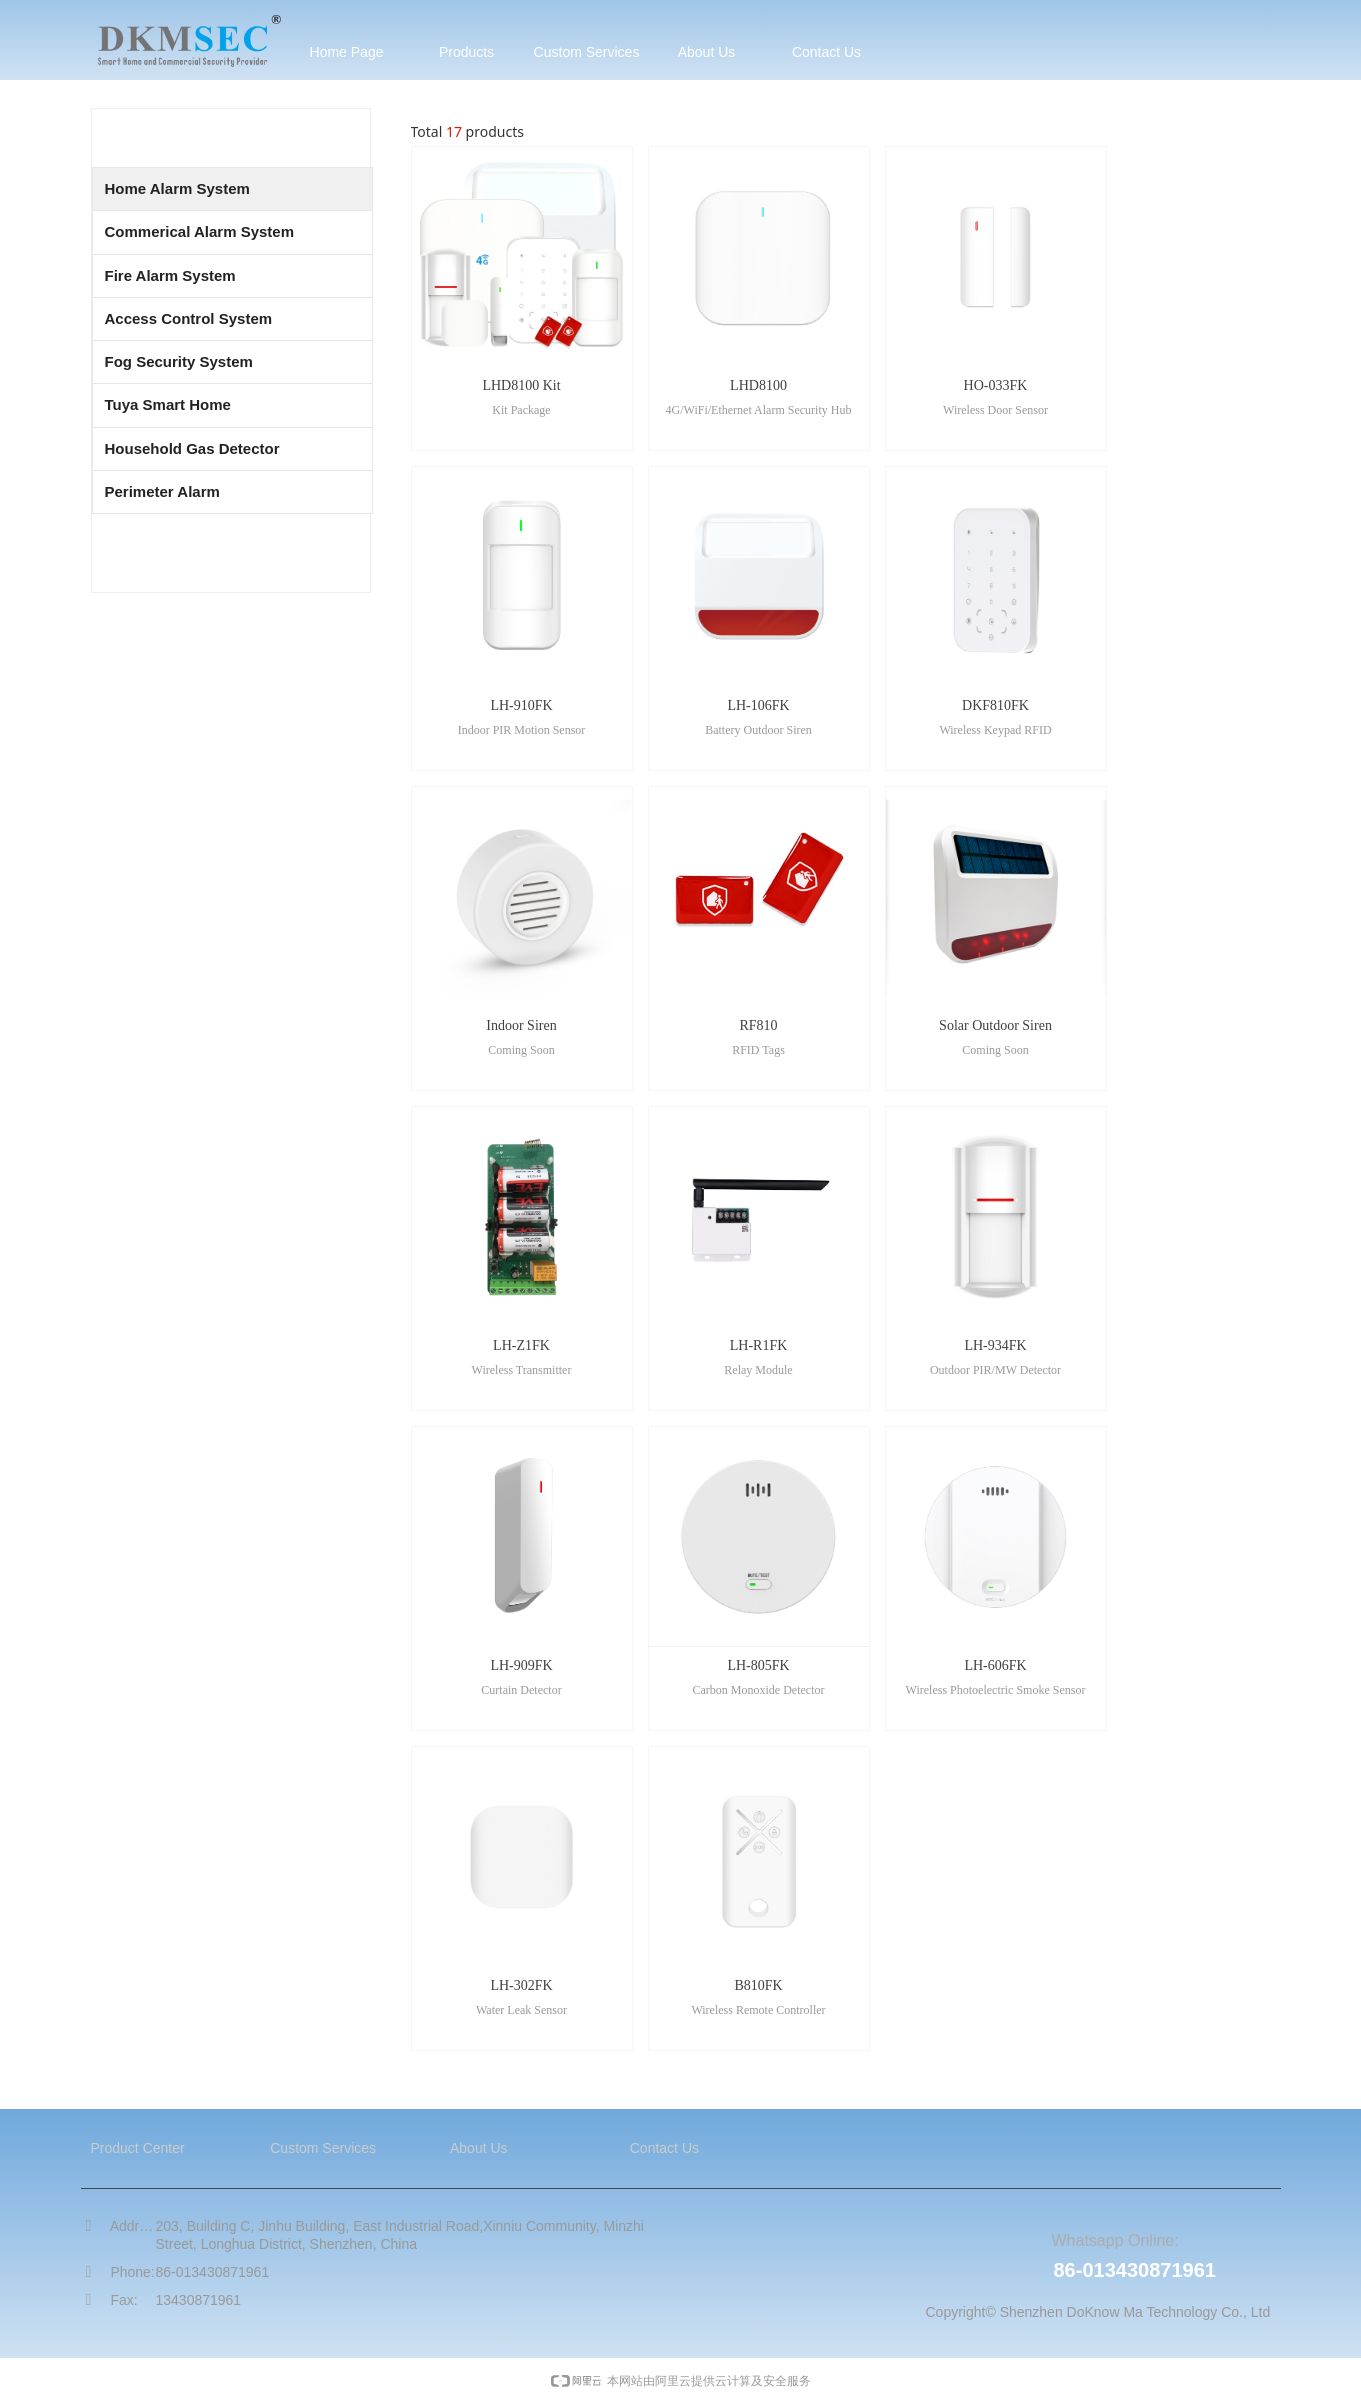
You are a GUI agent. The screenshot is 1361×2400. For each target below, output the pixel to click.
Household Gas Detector (192, 448)
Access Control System (189, 318)
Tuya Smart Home (168, 404)
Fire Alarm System (170, 275)
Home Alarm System (177, 188)
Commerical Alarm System (200, 231)
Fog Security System (179, 361)
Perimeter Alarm (162, 491)
